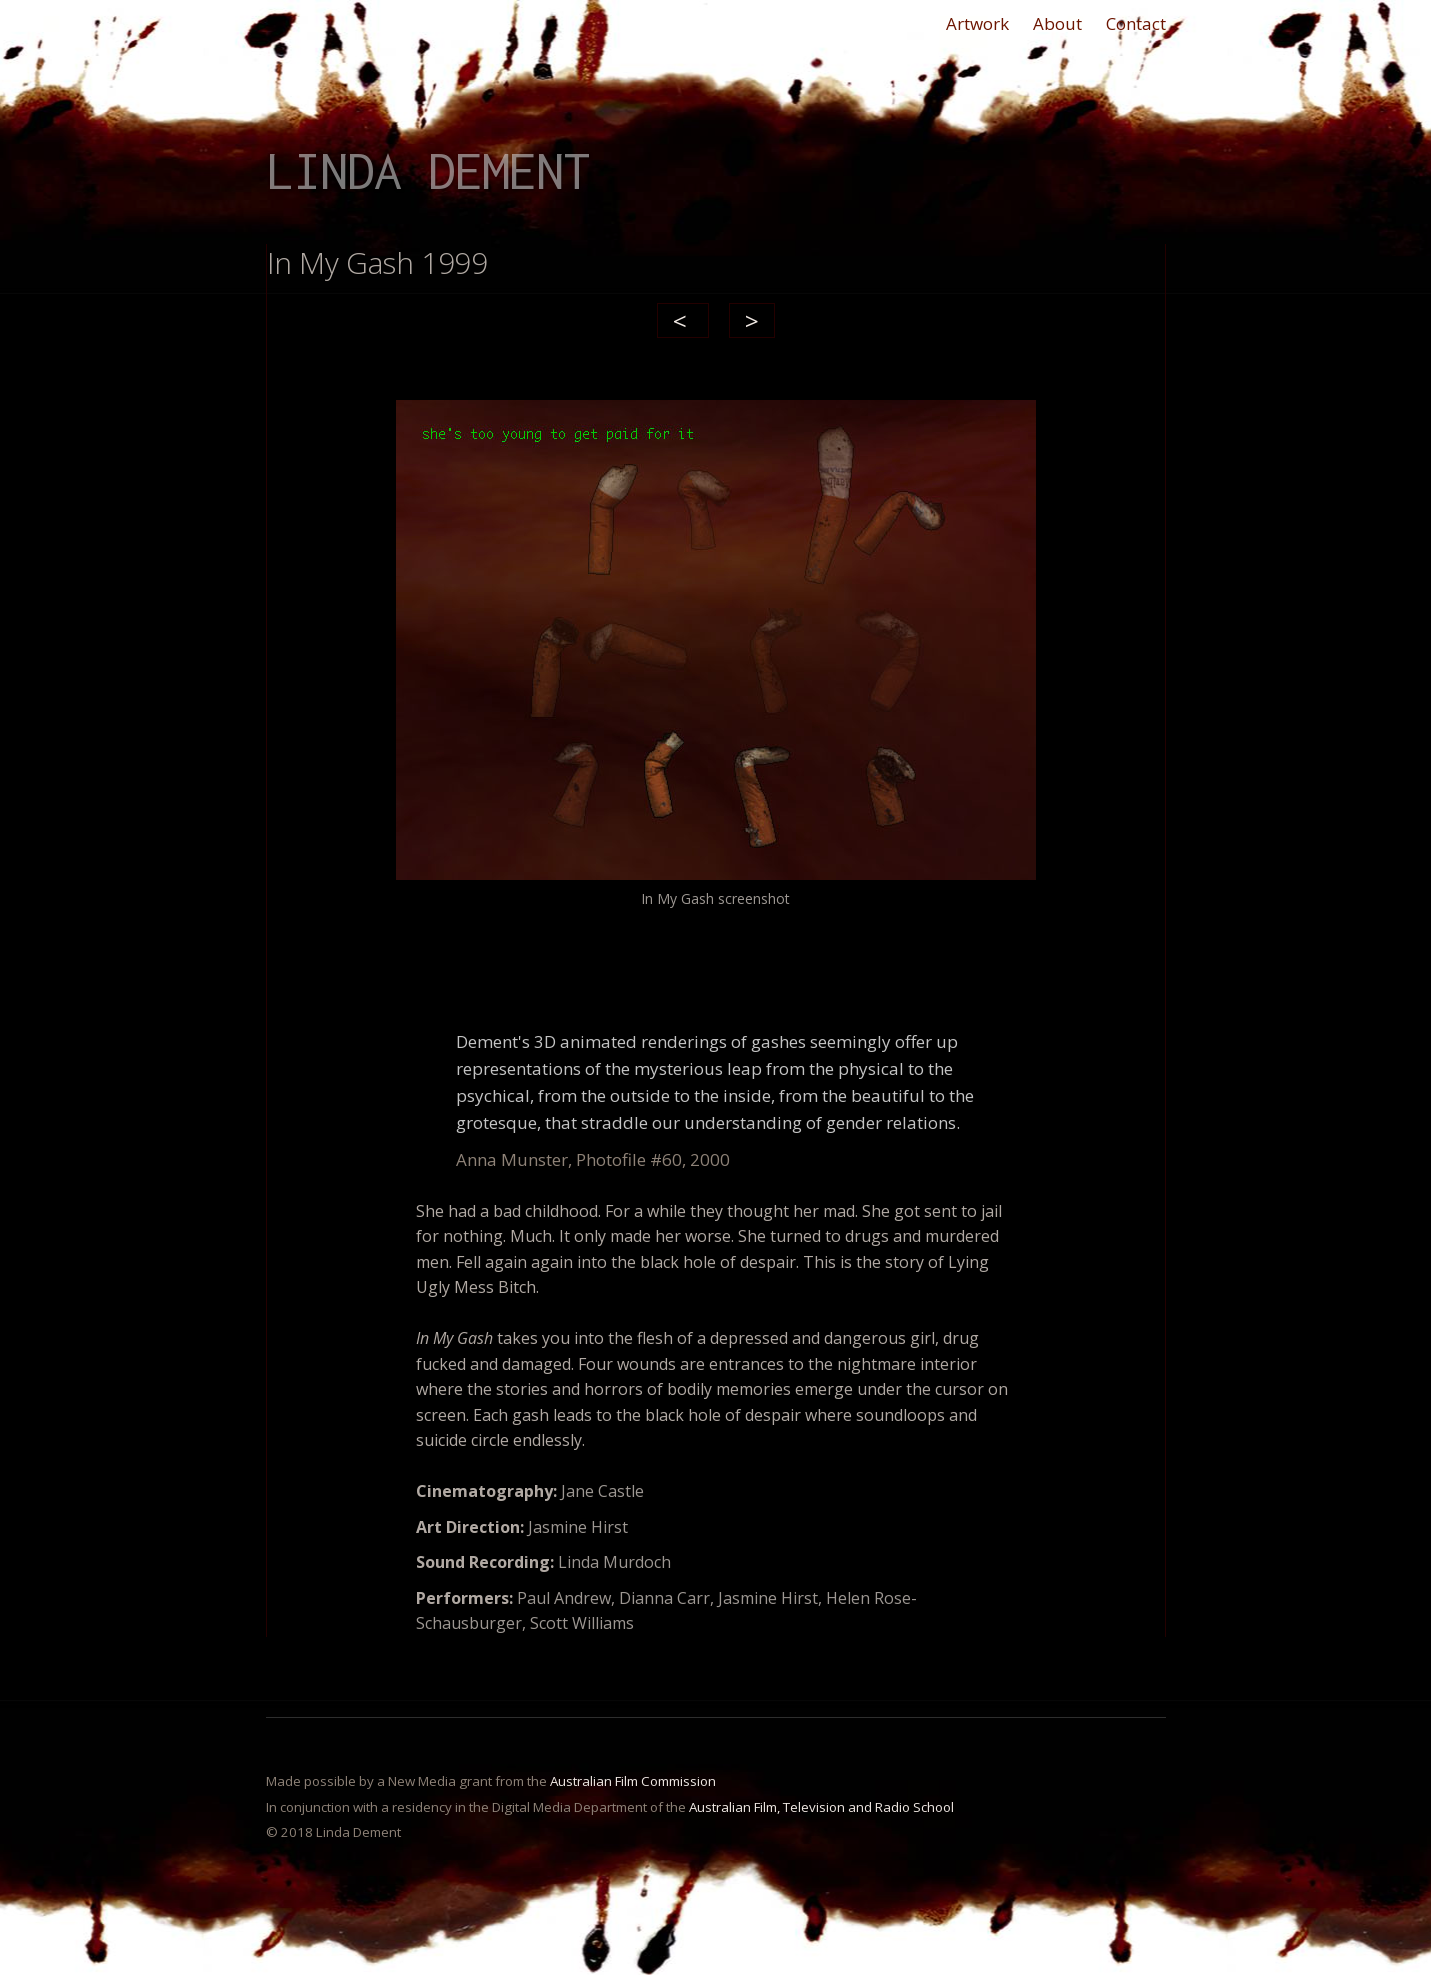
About (1057, 23)
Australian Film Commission (633, 1781)
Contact (1136, 23)
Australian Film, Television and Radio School (821, 1807)
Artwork (977, 23)
